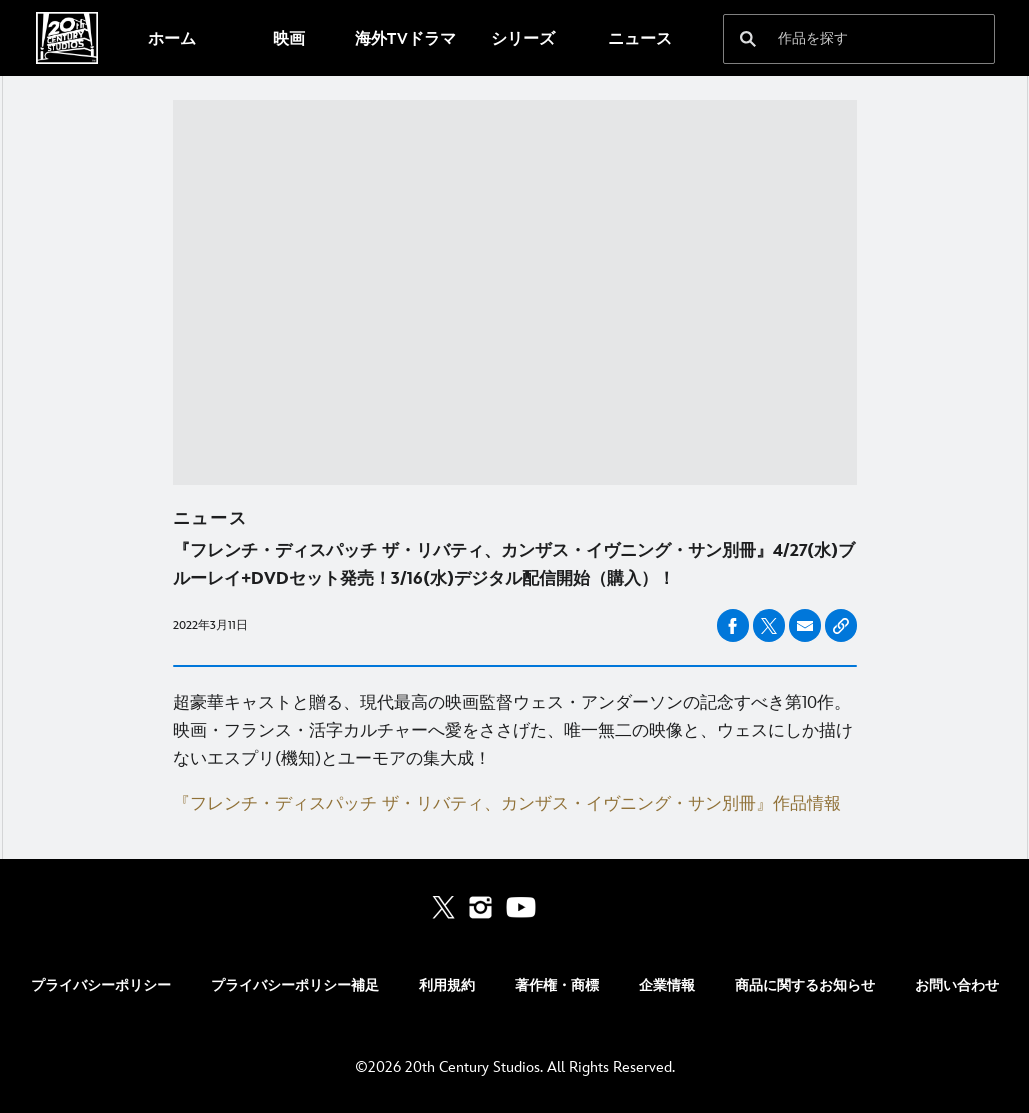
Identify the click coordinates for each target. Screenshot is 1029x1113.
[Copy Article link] (841, 625)
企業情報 (667, 985)
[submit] (748, 39)
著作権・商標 (557, 985)
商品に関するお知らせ (805, 985)
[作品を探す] (845, 39)
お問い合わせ (957, 985)
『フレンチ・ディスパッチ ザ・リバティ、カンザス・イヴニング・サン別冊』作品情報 (507, 804)
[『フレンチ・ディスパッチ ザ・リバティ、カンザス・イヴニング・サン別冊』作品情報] (515, 804)
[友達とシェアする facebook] (733, 625)
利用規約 (447, 985)
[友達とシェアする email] (805, 626)
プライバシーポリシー (101, 985)
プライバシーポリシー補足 (295, 985)
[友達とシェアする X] (769, 625)
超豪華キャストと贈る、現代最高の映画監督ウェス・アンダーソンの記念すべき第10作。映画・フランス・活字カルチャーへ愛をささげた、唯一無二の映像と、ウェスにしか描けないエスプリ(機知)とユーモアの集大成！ (513, 731)
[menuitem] (171, 38)
